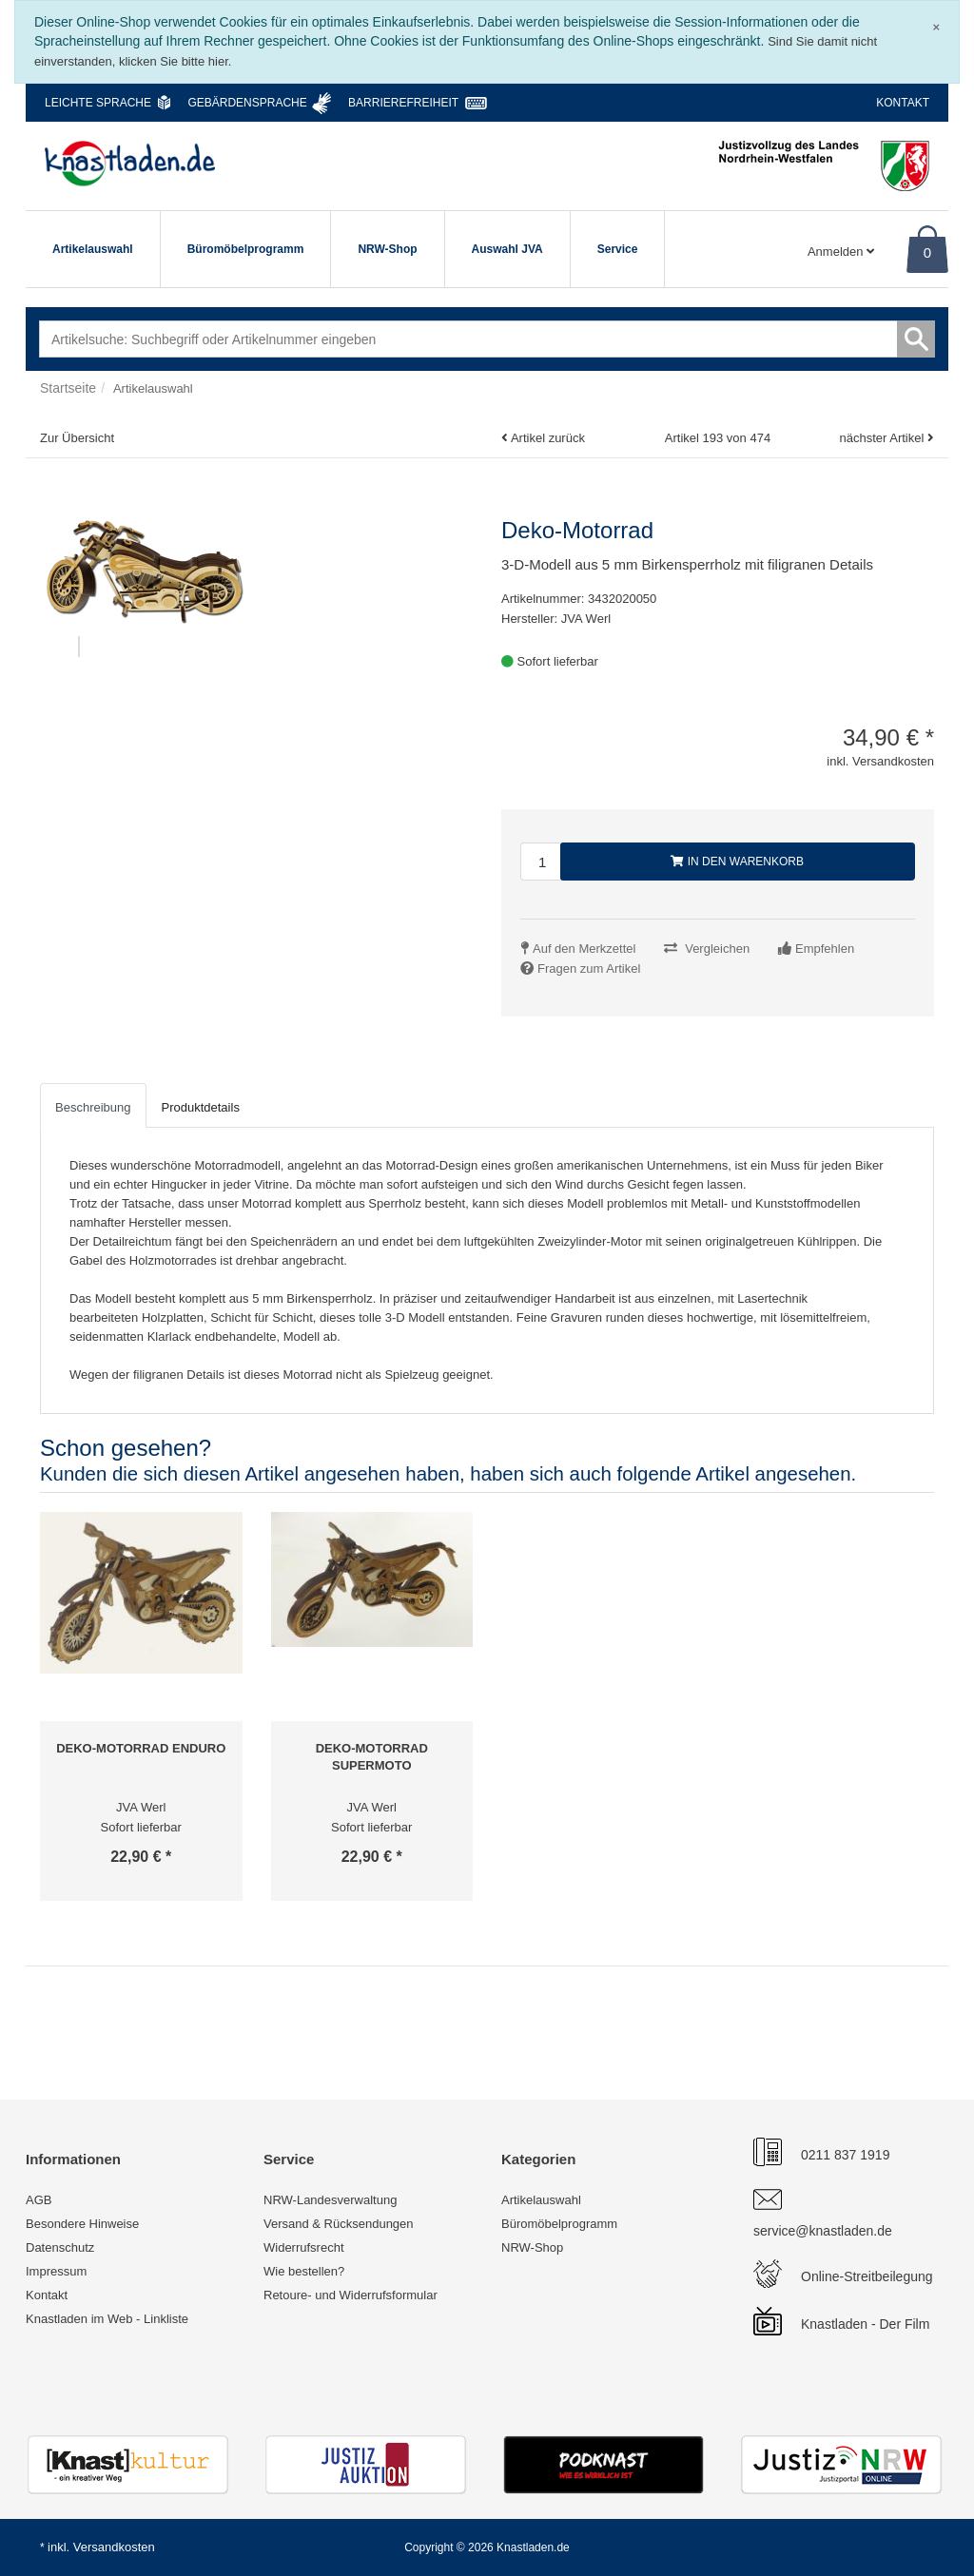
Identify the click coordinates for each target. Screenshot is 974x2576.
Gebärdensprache (246, 102)
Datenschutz (60, 2247)
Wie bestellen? (303, 2271)
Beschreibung (93, 1107)
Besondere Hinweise (82, 2224)
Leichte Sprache (98, 102)
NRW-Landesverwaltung (330, 2200)
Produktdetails (201, 1107)
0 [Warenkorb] (927, 252)
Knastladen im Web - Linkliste (107, 2319)
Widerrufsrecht (303, 2247)
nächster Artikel (883, 438)
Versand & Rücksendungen (338, 2224)
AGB (38, 2200)
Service (617, 249)
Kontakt (902, 102)
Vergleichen (717, 948)
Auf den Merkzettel (584, 948)
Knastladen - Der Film (865, 2324)
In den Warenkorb (737, 861)
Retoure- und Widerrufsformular (350, 2295)
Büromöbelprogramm (245, 249)
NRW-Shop (387, 249)
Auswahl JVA (507, 249)
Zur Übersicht (77, 438)
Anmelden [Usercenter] (841, 251)
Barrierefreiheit (403, 102)
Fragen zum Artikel (588, 968)
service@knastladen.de (822, 2230)
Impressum (56, 2271)
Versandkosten (114, 2547)
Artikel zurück (548, 438)
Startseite (68, 388)
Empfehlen (824, 948)
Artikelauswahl (92, 249)
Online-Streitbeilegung (867, 2276)
